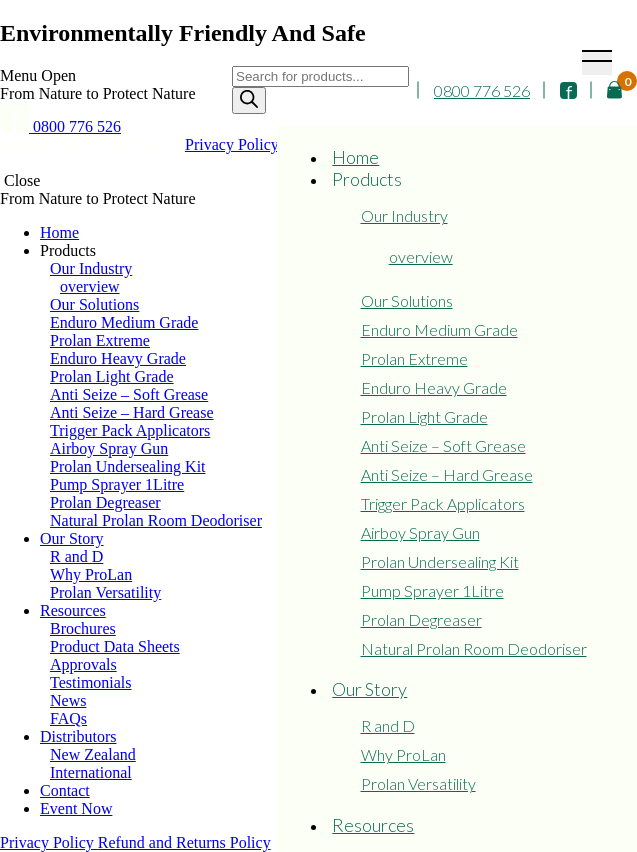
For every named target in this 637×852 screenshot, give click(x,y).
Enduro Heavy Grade (434, 387)
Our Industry (404, 215)
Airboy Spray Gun (420, 532)
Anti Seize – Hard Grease (447, 474)
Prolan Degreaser (421, 619)
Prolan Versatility (418, 783)
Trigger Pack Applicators (443, 503)
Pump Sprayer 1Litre (432, 590)
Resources (373, 825)
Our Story (369, 689)
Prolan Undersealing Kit (440, 561)
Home (355, 157)
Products (367, 179)
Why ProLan (403, 754)
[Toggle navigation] (597, 62)
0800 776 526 (482, 90)
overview (421, 256)
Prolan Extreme (414, 358)
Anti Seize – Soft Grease (443, 445)
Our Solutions (407, 300)
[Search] (249, 100)
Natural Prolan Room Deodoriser (474, 648)
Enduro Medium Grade (439, 329)
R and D (388, 725)
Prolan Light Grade (424, 416)
